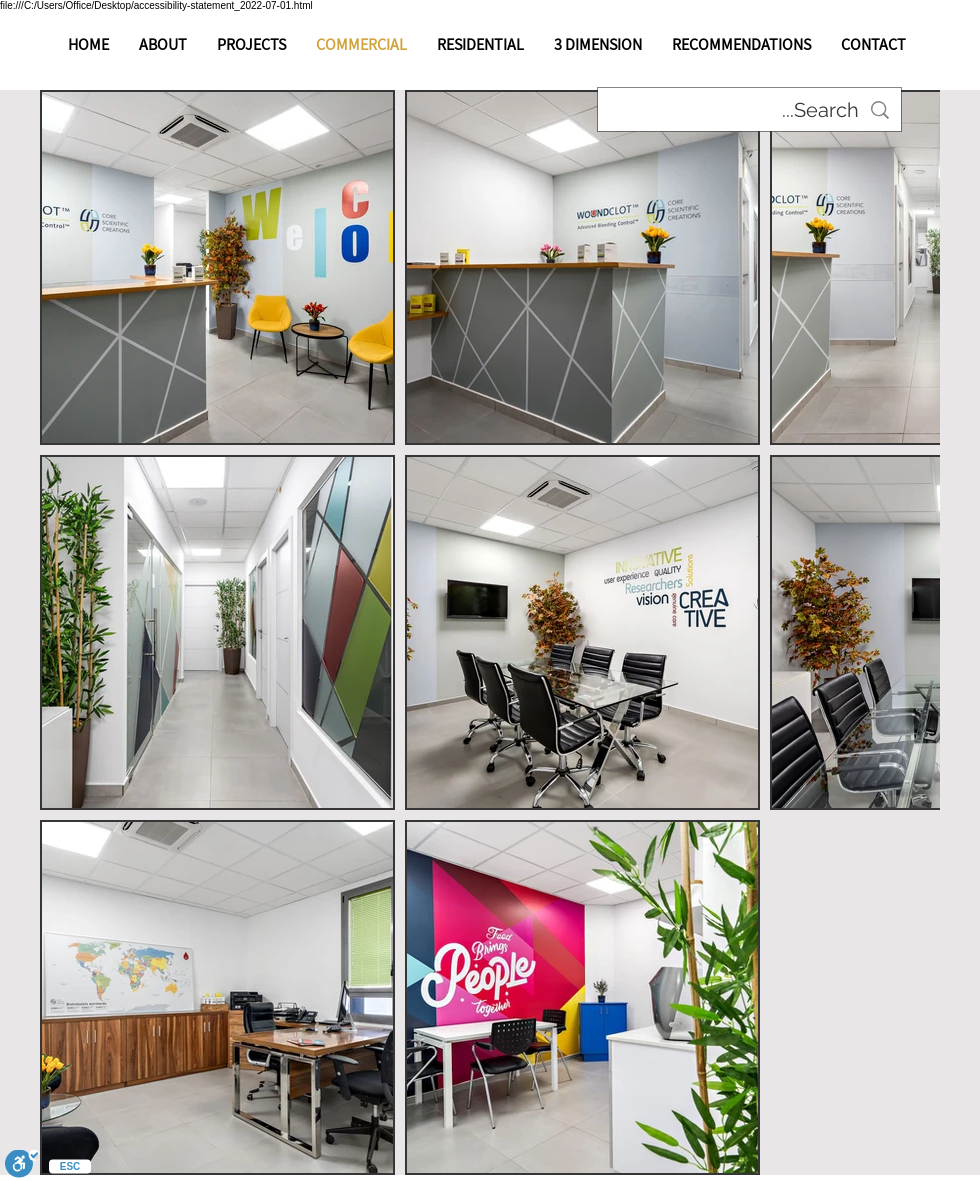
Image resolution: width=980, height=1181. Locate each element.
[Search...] (749, 110)
